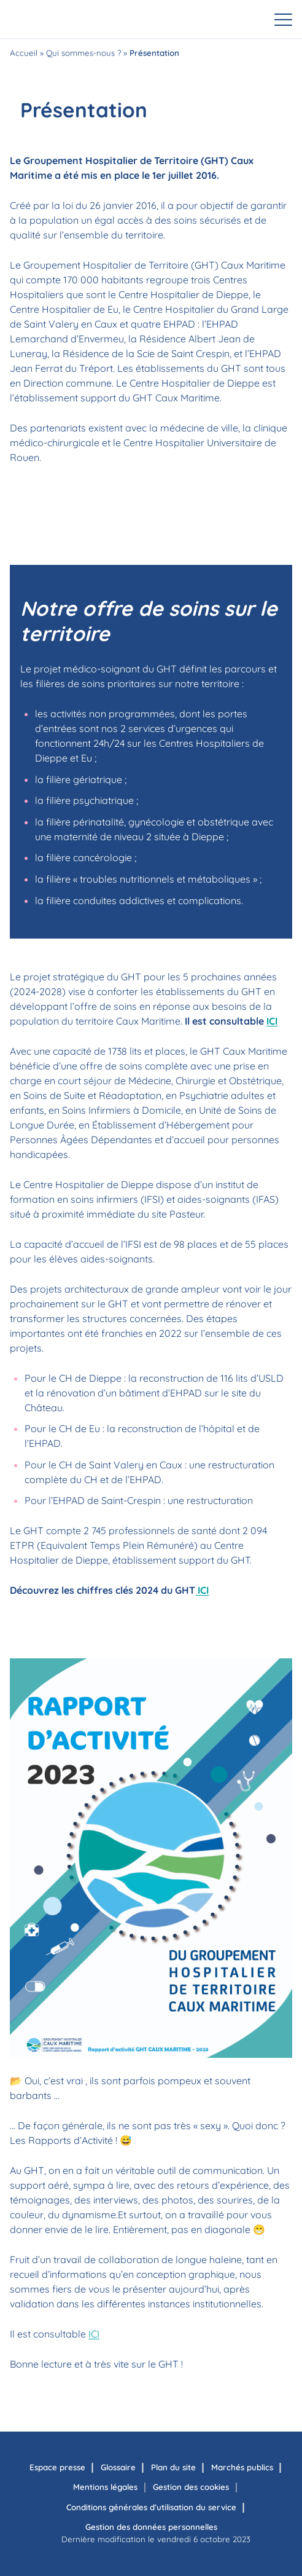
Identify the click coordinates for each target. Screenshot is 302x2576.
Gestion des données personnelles (151, 2527)
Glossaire (118, 2467)
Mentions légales (105, 2487)
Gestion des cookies (191, 2487)
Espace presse (57, 2467)
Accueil (23, 53)
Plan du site (173, 2467)
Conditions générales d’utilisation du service (151, 2507)
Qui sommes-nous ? (83, 53)
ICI (271, 1021)
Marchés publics (242, 2467)
